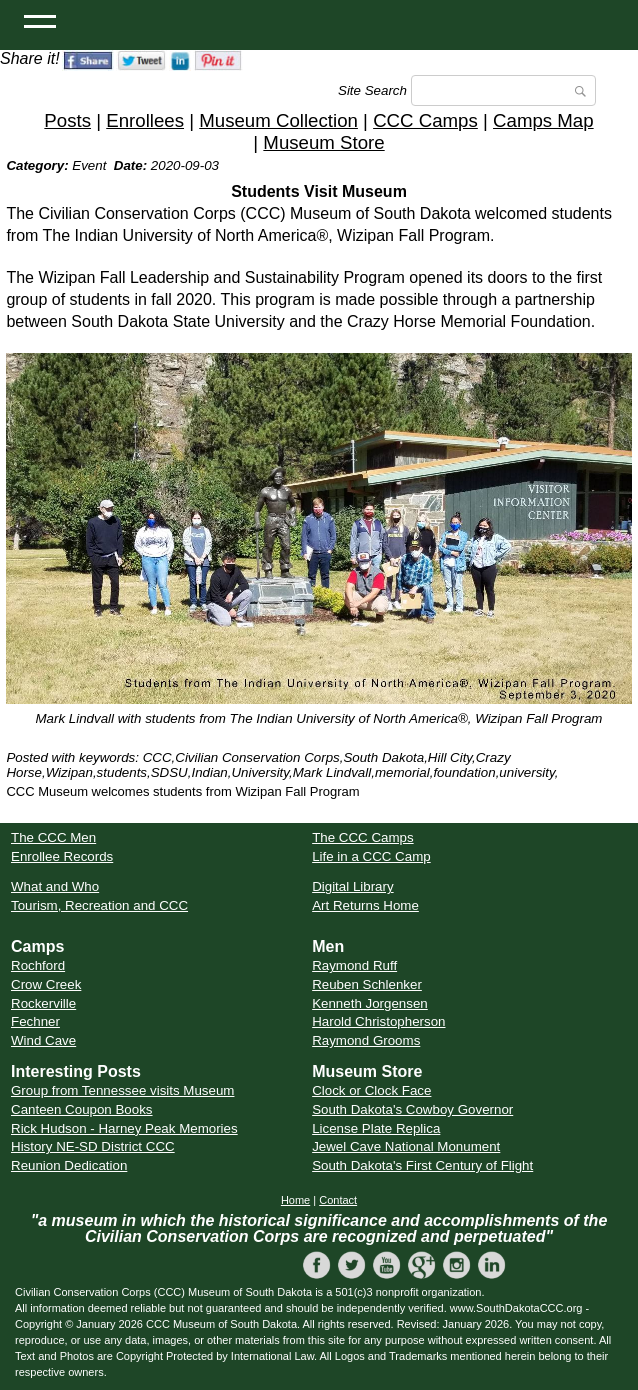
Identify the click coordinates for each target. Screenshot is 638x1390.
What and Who (55, 886)
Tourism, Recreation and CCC (99, 905)
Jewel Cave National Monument (406, 1146)
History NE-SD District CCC (93, 1146)
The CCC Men (53, 837)
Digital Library (352, 886)
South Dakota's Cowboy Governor (412, 1109)
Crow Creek (46, 984)
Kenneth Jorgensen (370, 1003)
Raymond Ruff (354, 965)
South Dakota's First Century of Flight (422, 1165)
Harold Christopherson (378, 1021)
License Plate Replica (376, 1128)
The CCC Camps (362, 837)
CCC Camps (425, 120)
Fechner (35, 1021)
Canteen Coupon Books (82, 1109)
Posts (67, 120)
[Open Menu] (40, 20)
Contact (338, 1200)
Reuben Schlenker (367, 984)
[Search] (503, 90)
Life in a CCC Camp (371, 856)
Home (295, 1200)
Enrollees (145, 120)
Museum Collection (278, 120)
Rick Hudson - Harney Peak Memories (124, 1128)
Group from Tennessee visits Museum (122, 1090)
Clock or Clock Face (371, 1090)
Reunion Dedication (69, 1165)
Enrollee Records (62, 856)
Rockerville (43, 1003)
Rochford (38, 965)
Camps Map (543, 120)
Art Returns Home (365, 905)
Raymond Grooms (366, 1040)
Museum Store (323, 142)
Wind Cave (43, 1040)
